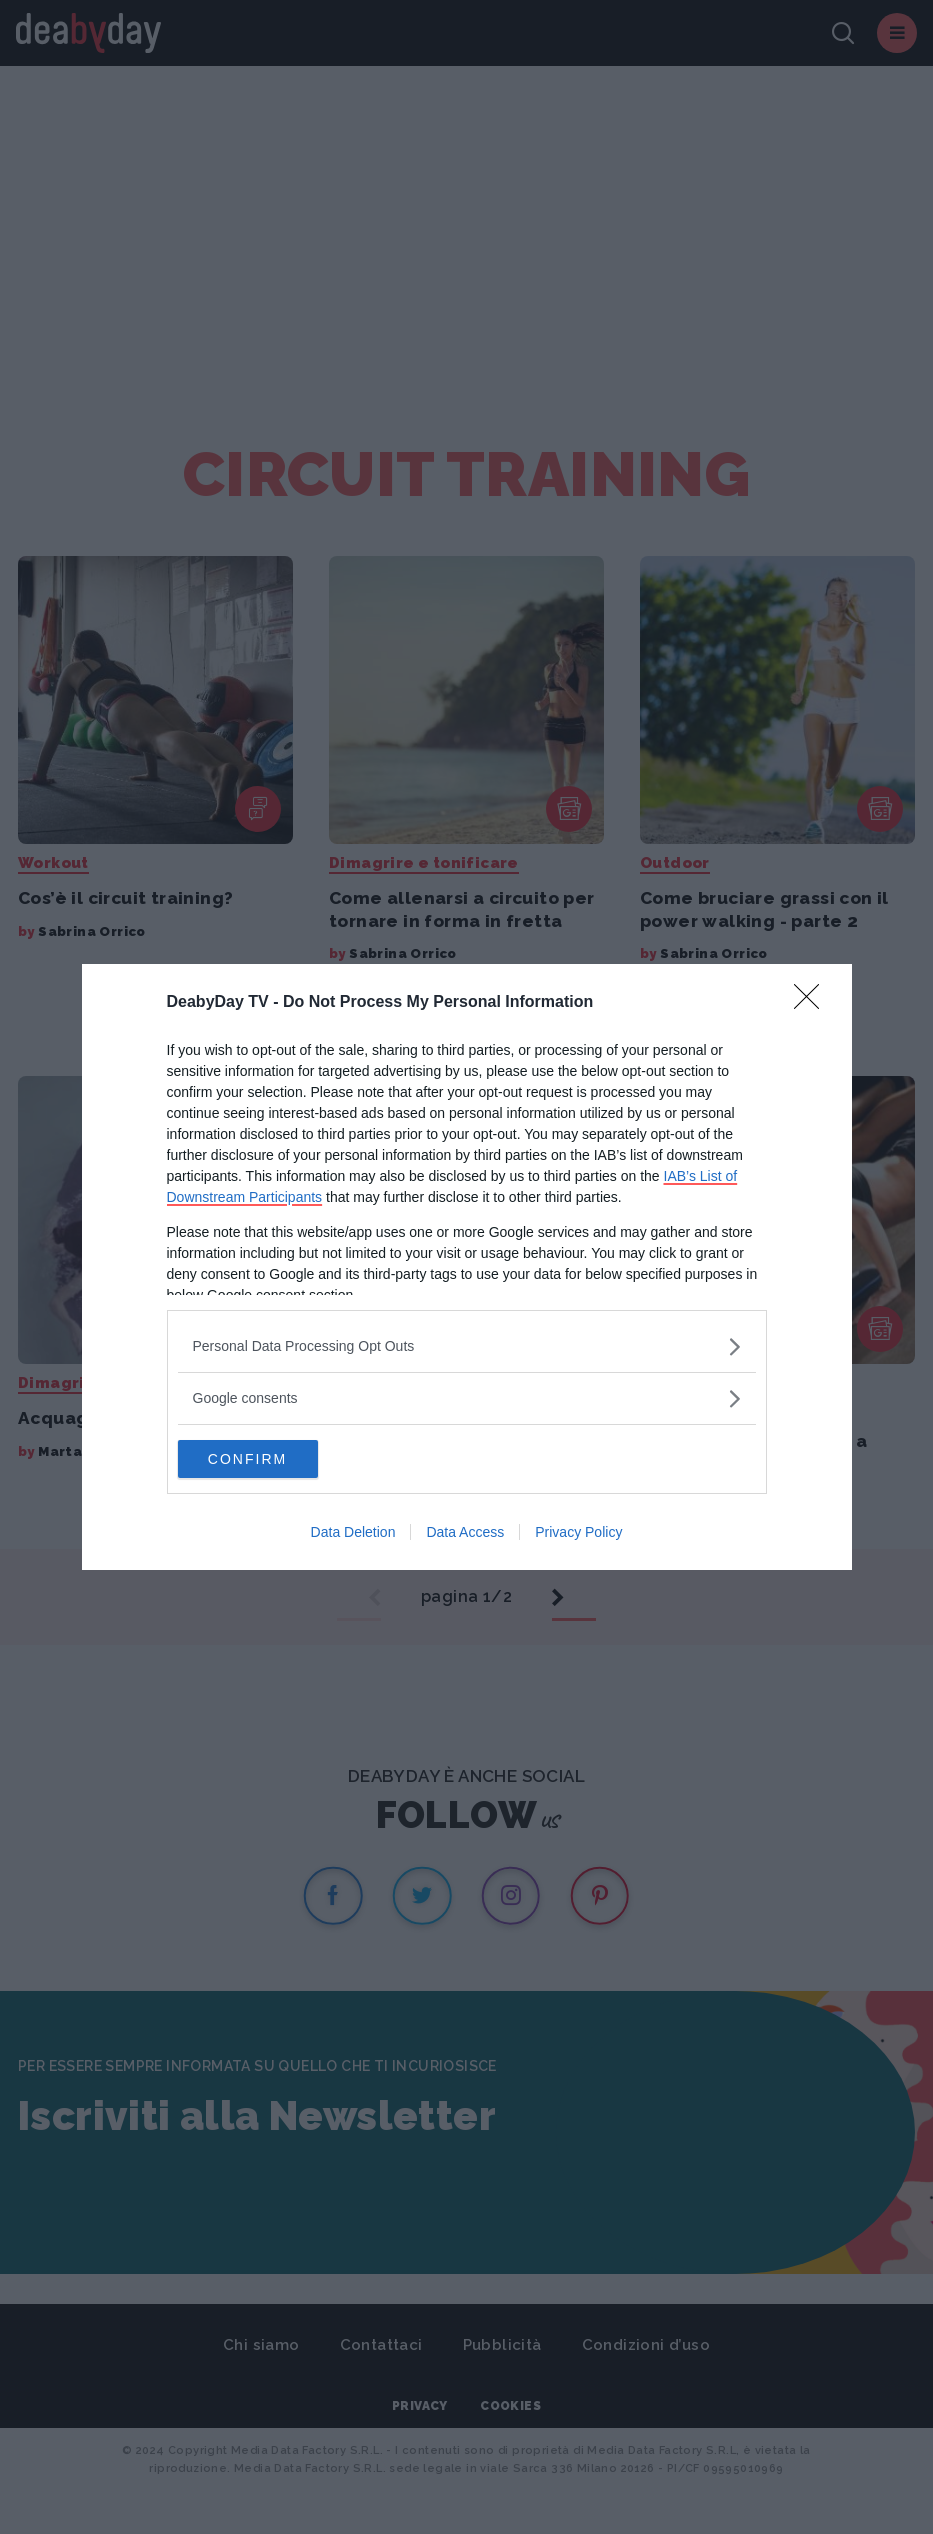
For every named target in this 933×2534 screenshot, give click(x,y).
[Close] (813, 1002)
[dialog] (467, 1267)
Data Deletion (353, 1533)
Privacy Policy (578, 1533)
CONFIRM (272, 1459)
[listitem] (467, 1345)
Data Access (465, 1533)
